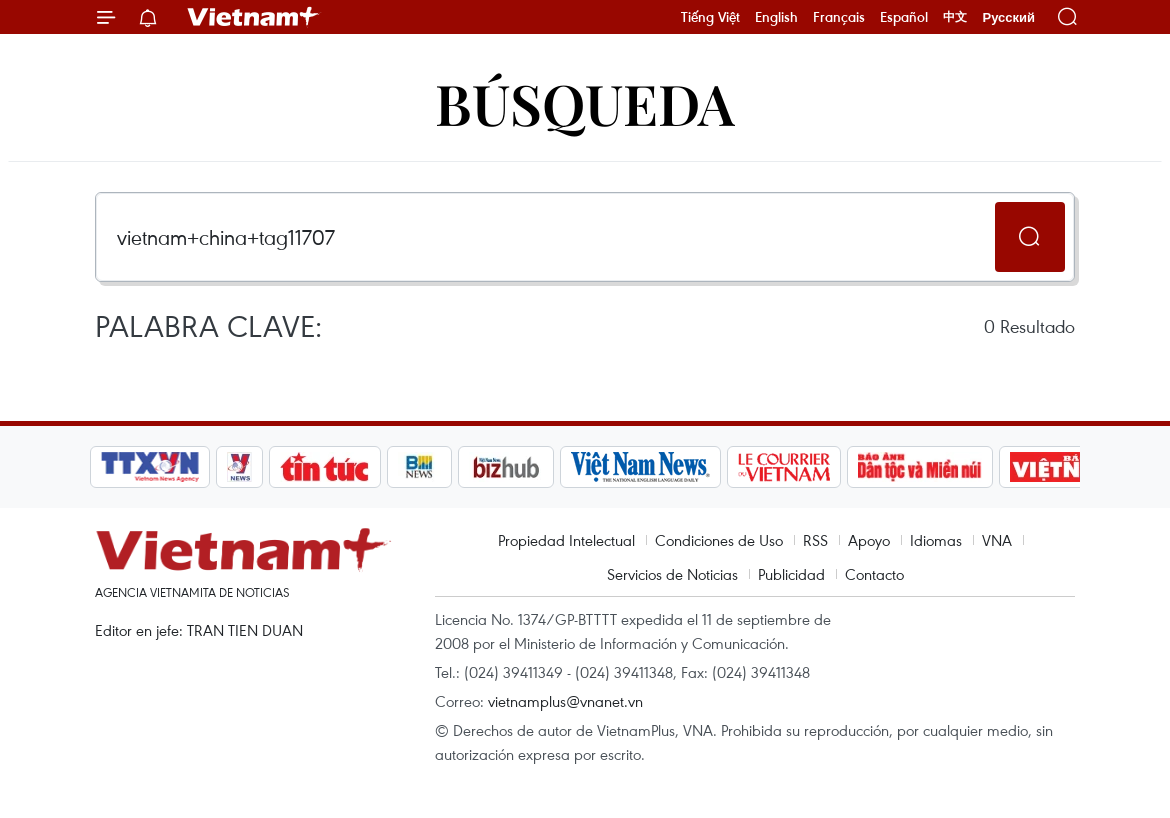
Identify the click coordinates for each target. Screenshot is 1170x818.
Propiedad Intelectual (566, 540)
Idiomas (936, 540)
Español (904, 17)
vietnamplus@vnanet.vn (565, 701)
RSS (815, 540)
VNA (997, 540)
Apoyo (869, 540)
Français (839, 17)
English (776, 17)
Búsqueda (585, 102)
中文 (955, 17)
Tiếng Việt (710, 17)
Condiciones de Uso (719, 540)
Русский (1008, 17)
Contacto (874, 574)
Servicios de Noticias (672, 574)
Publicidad (791, 574)
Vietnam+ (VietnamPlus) (254, 17)
